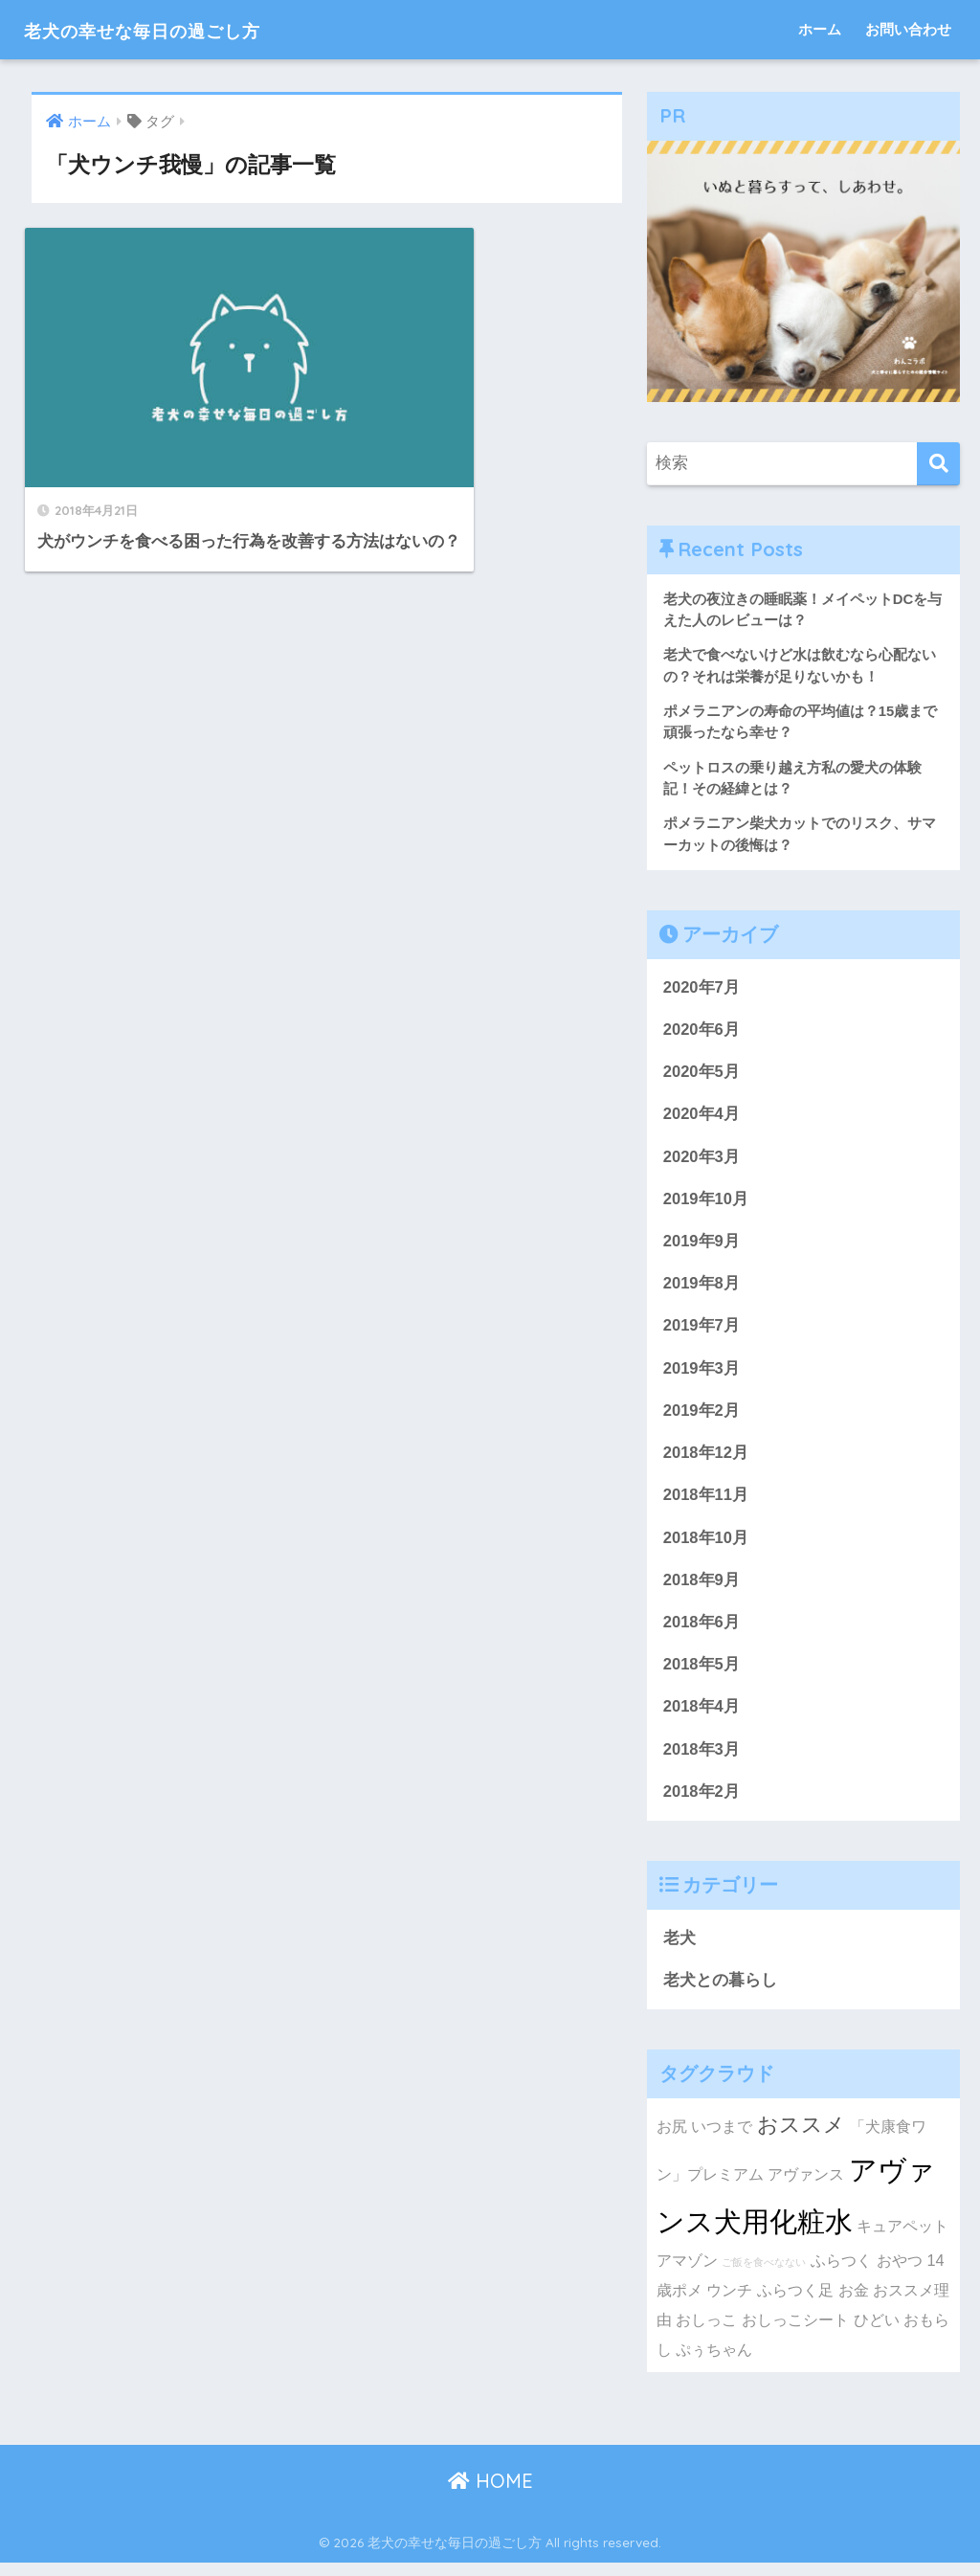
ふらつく (841, 2273)
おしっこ (706, 2332)
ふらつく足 (795, 2303)
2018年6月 (702, 1633)
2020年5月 (702, 1075)
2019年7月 (702, 1333)
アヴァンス (806, 2187)
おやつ (900, 2273)
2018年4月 (702, 1718)
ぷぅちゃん (714, 2361)
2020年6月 (702, 1033)
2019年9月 (702, 1247)
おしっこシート (795, 2332)
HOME (490, 2494)
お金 (853, 2303)
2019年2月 (702, 1418)
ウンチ (729, 2303)
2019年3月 (702, 1375)
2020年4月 (702, 1118)
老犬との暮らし (720, 1993)
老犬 (679, 1950)
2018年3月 (702, 1761)
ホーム (819, 29)
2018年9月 (702, 1589)
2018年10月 (706, 1546)
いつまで (721, 2139)
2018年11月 (706, 1503)
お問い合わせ (908, 29)
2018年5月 (702, 1675)
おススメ (801, 2138)
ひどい (877, 2332)
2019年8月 (702, 1290)
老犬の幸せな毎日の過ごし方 (176, 29)
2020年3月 (702, 1162)
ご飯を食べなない (764, 2275)
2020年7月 (702, 990)
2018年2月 (702, 1803)
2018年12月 (706, 1461)
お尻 (672, 2139)
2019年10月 (706, 1205)
